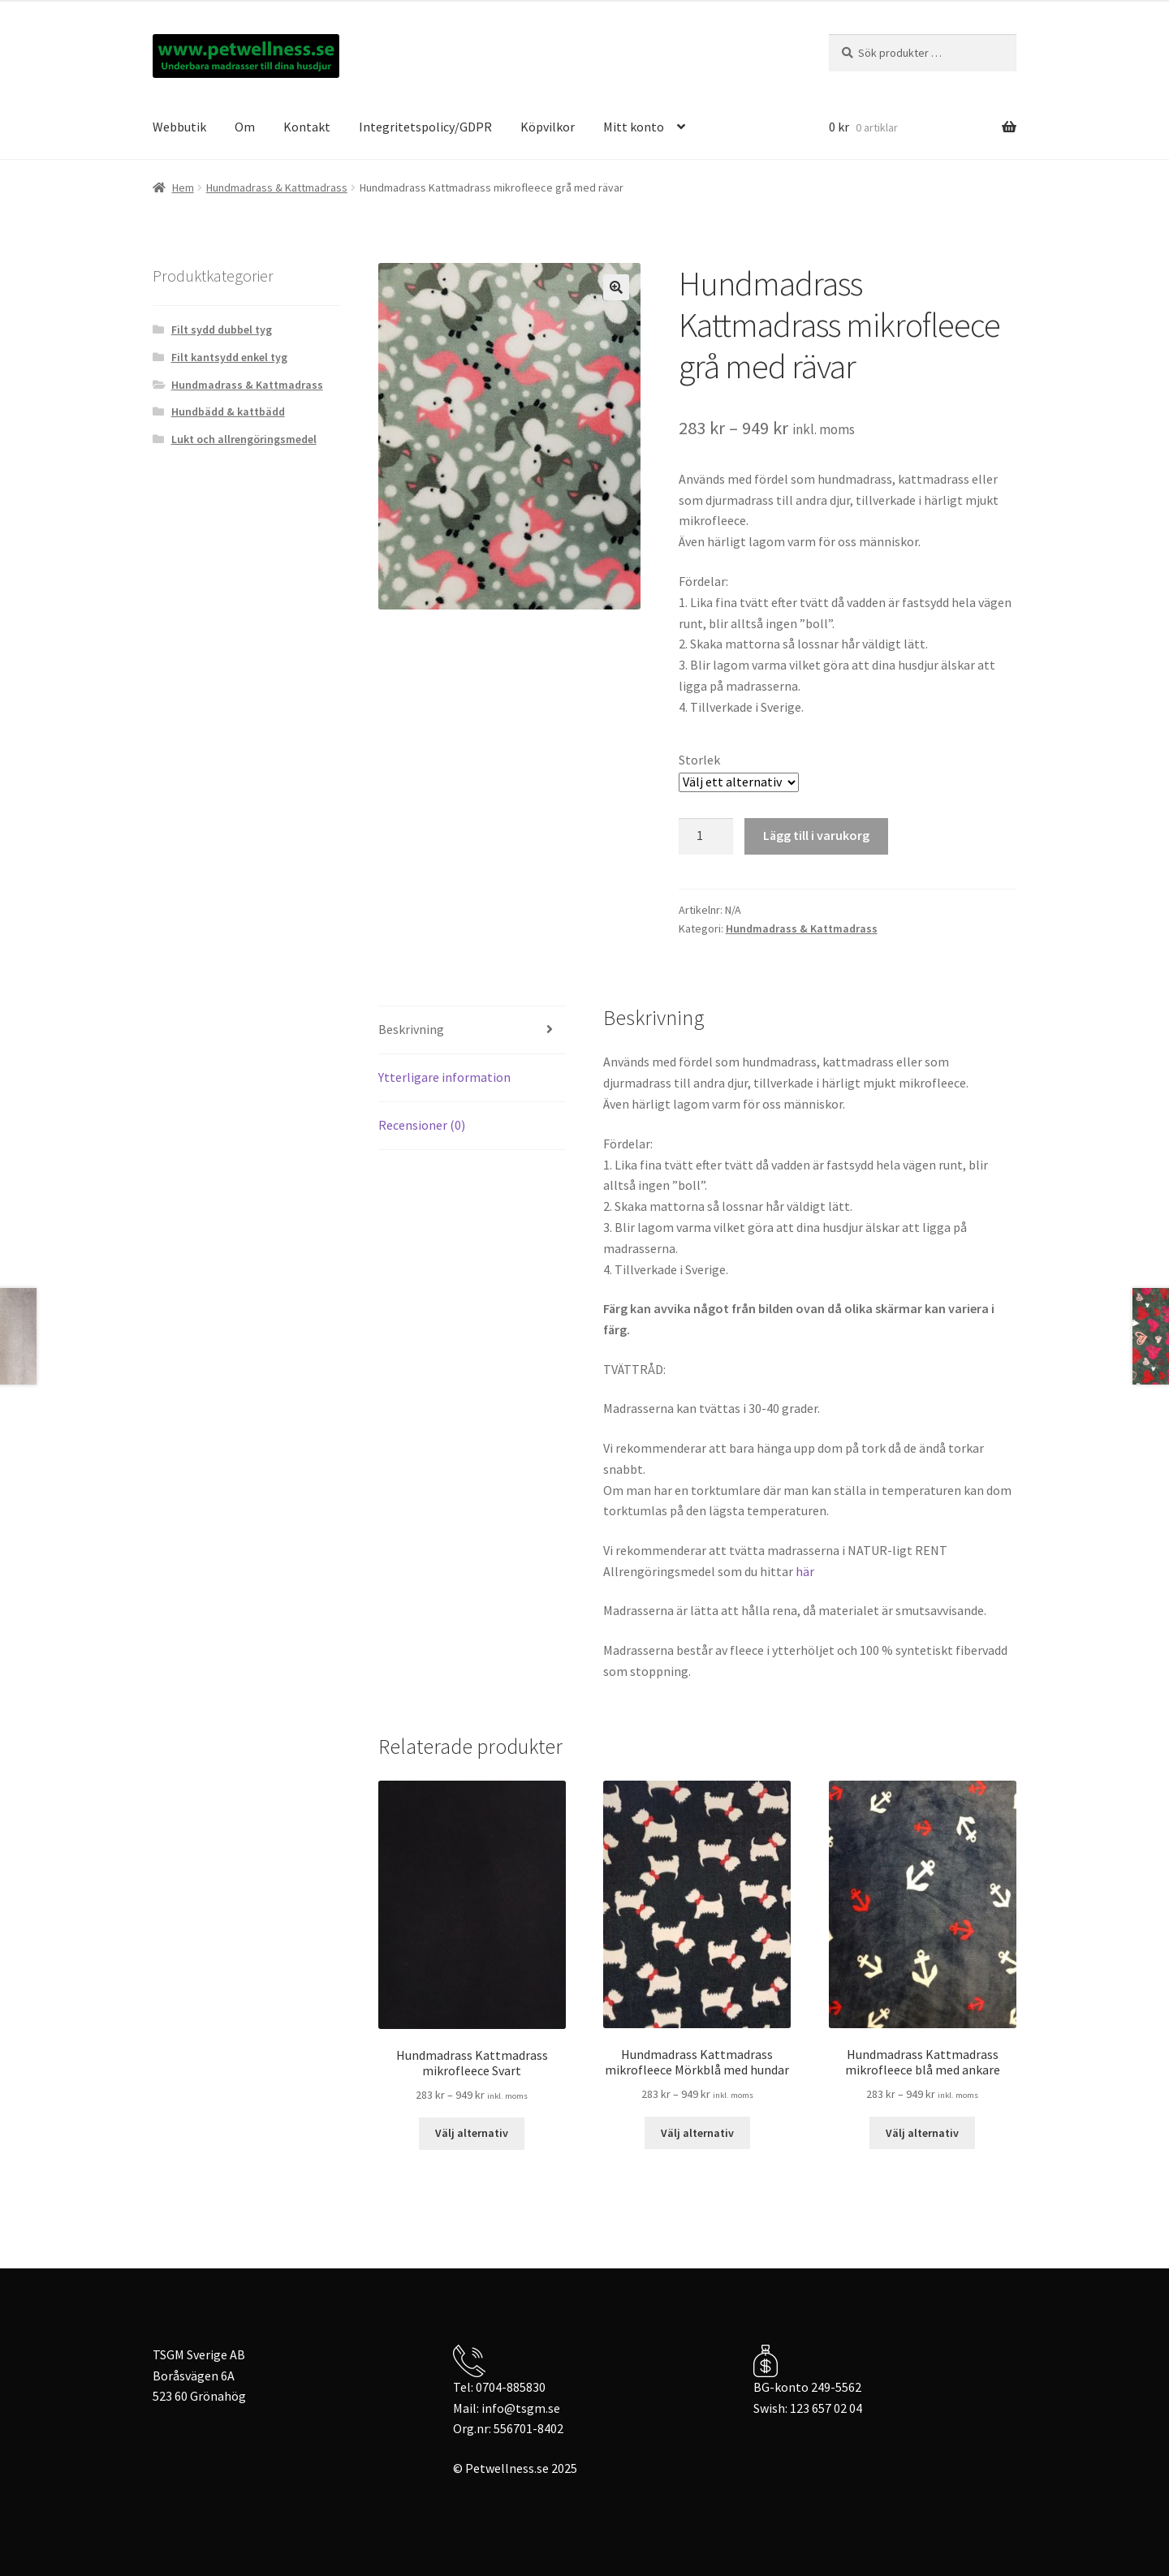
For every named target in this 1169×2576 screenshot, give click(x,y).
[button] (616, 287)
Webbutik (179, 126)
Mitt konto (633, 126)
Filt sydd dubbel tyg (221, 329)
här (805, 1571)
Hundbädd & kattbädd (228, 411)
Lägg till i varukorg (816, 835)
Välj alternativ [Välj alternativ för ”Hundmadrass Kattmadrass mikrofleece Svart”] (471, 2133)
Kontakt (306, 126)
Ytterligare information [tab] (444, 1077)
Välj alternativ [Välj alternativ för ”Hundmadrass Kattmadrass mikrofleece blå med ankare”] (922, 2133)
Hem (183, 187)
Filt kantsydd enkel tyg (229, 357)
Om (245, 126)
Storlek (699, 760)
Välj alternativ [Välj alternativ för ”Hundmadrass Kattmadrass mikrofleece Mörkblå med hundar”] (697, 2133)
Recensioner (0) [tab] (421, 1125)
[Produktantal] (706, 836)
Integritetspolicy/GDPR (425, 126)
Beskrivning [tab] (411, 1029)
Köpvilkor (547, 126)
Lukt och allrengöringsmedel (244, 439)
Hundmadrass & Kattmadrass (276, 187)
